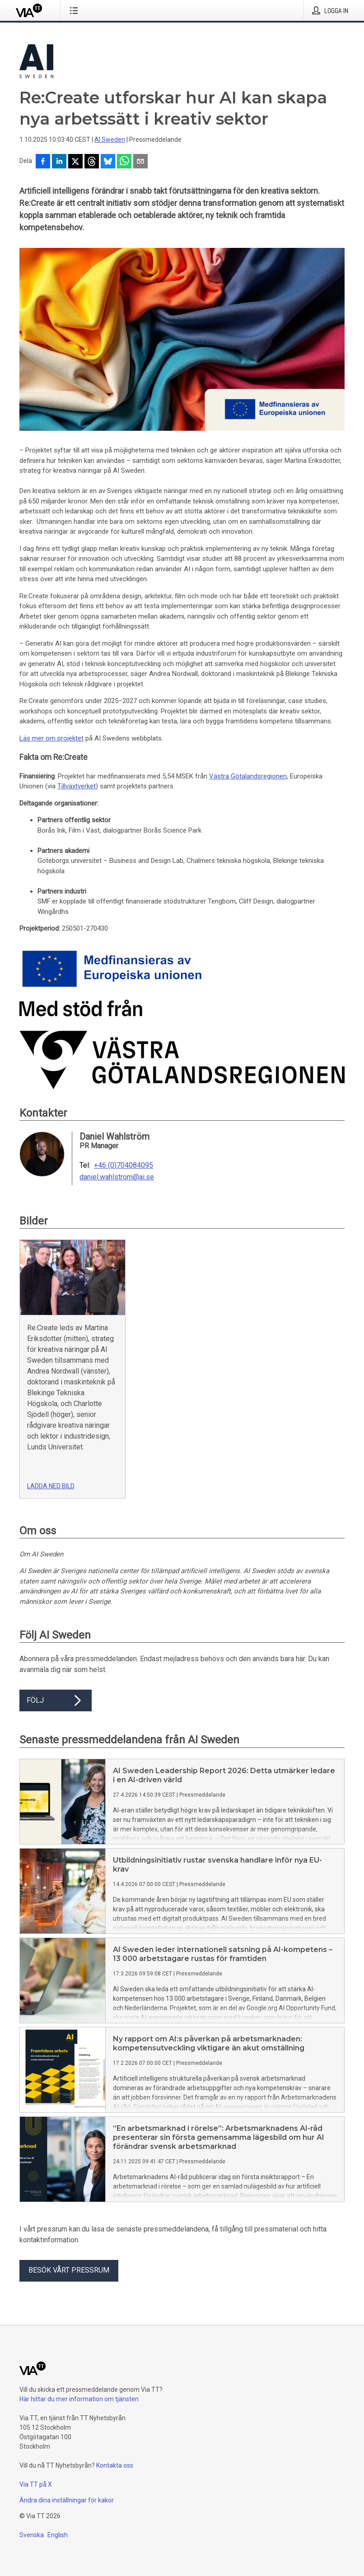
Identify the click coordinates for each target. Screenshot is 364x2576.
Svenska (31, 2535)
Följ (55, 1700)
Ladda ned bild (51, 1486)
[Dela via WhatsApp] (124, 162)
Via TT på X (35, 2484)
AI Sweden (109, 139)
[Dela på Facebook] (43, 162)
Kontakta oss (114, 2465)
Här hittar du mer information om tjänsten (79, 2399)
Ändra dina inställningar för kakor (66, 2500)
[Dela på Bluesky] (108, 162)
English (57, 2535)
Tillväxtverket (76, 786)
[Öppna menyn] (75, 10)
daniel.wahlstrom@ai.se (116, 1177)
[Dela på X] (75, 162)
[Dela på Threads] (91, 162)
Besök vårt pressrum (68, 2270)
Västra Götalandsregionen (248, 776)
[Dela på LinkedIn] (59, 162)
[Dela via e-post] (140, 162)
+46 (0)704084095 (123, 1165)
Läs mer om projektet (51, 738)
